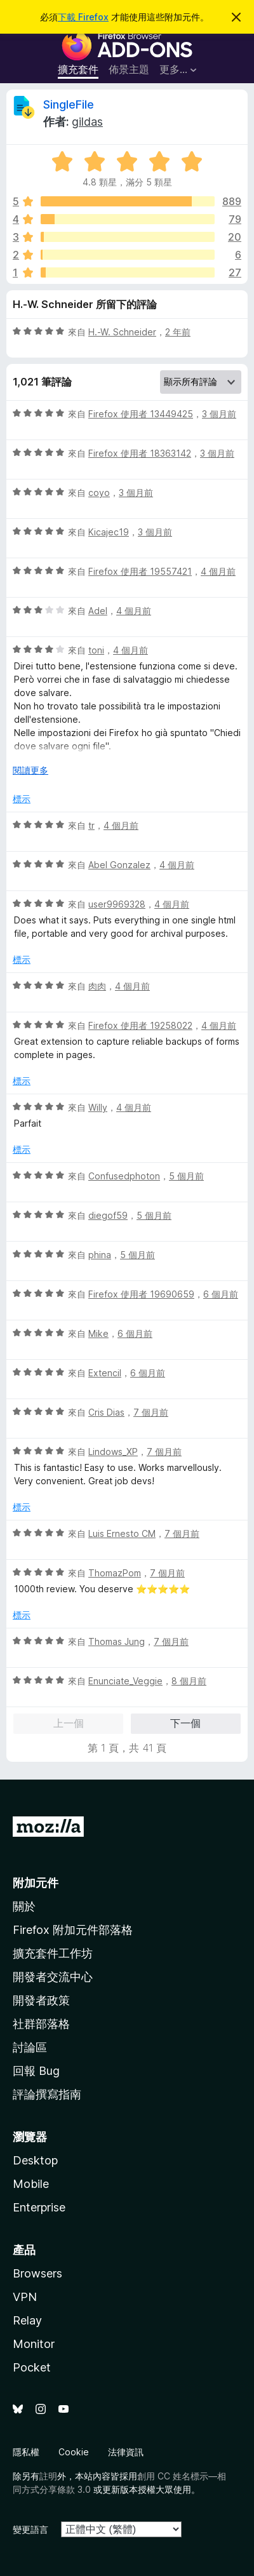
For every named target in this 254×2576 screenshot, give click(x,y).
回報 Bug (36, 2070)
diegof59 (108, 1215)
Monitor (34, 2344)
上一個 (68, 1723)
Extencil (104, 1372)
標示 (21, 798)
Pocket (32, 2367)
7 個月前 (150, 1412)
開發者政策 (41, 2000)
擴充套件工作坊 (53, 1953)
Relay (27, 2320)
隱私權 (26, 2451)
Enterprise (39, 2207)
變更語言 (30, 2529)
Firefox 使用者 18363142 (139, 453)
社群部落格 (41, 2023)
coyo (99, 492)
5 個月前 (186, 1176)
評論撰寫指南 (47, 2094)
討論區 (30, 2047)
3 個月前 (219, 413)
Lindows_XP (113, 1451)
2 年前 (177, 331)
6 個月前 (220, 1294)
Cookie (73, 2451)
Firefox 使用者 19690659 (141, 1294)
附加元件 (35, 1882)
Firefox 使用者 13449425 (140, 413)
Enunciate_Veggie (125, 1680)
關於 (24, 1906)
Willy (97, 1107)
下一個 (185, 1723)
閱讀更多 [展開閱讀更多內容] (30, 770)
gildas (87, 121)
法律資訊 (126, 2451)
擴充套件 (78, 69)
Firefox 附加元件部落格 (73, 1929)
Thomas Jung (116, 1641)
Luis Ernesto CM (122, 1533)
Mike (98, 1333)
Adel (97, 610)
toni (96, 650)
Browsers (37, 2273)
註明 (48, 2476)
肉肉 (97, 986)
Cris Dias (106, 1412)
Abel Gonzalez (119, 864)
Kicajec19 (108, 532)
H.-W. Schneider (122, 331)
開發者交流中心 (53, 1976)
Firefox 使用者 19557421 (140, 571)
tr (91, 825)
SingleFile (68, 104)
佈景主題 (129, 69)
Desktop (35, 2160)
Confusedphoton (124, 1176)
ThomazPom (114, 1572)
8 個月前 (188, 1680)
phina (99, 1254)
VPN (25, 2297)
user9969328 (116, 904)
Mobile (31, 2183)
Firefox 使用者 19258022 (140, 1025)
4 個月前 (218, 571)
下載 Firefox (83, 16)
